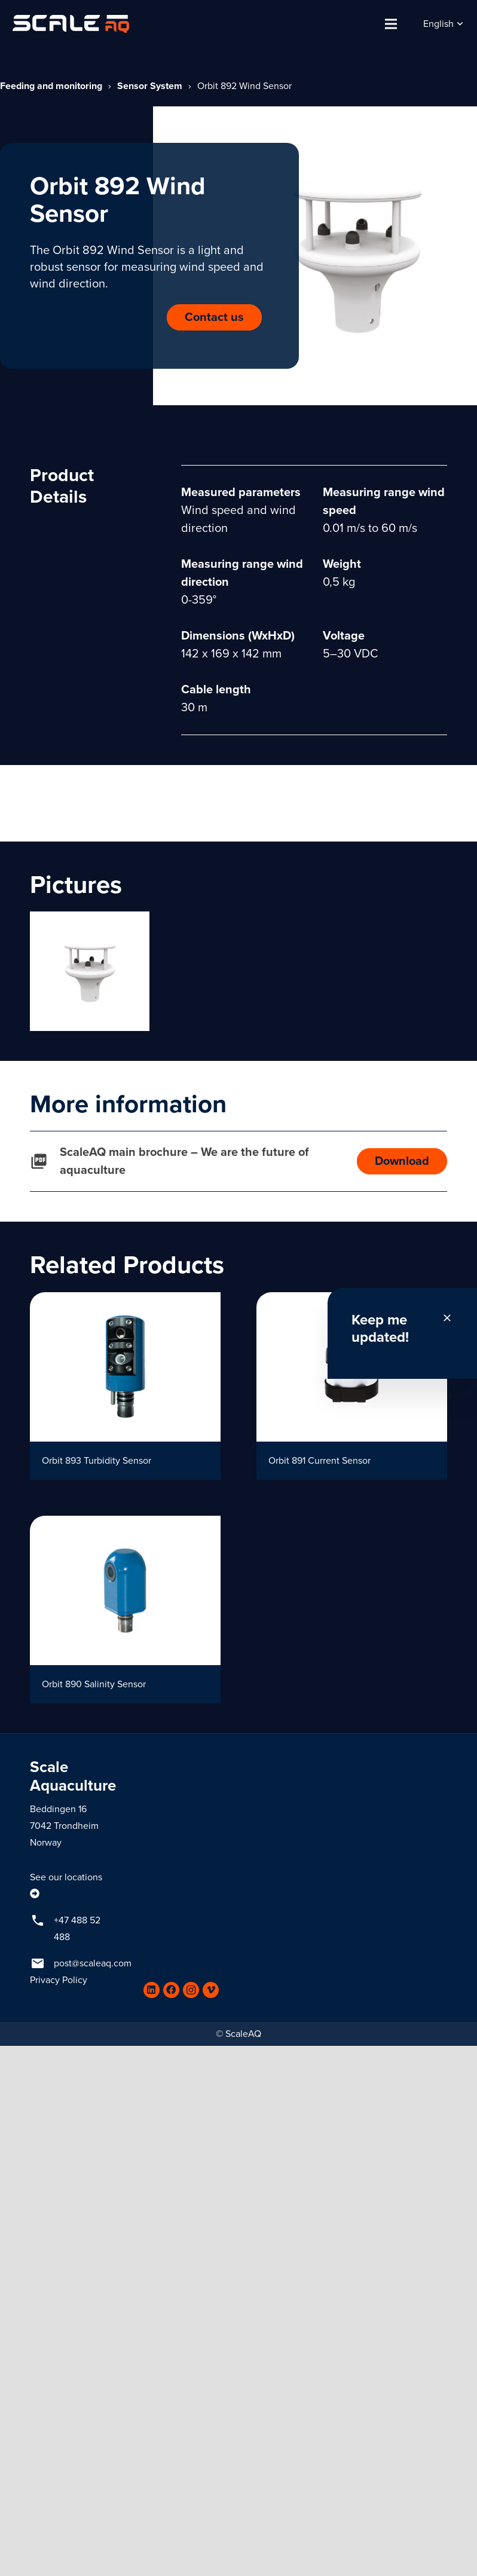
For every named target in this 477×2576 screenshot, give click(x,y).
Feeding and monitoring (51, 86)
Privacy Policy (58, 1980)
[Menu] (390, 24)
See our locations (66, 1877)
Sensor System (149, 86)
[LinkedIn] (151, 1990)
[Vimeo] (211, 1990)
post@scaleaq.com (93, 1963)
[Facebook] (171, 1990)
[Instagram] (191, 1990)
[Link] (71, 24)
